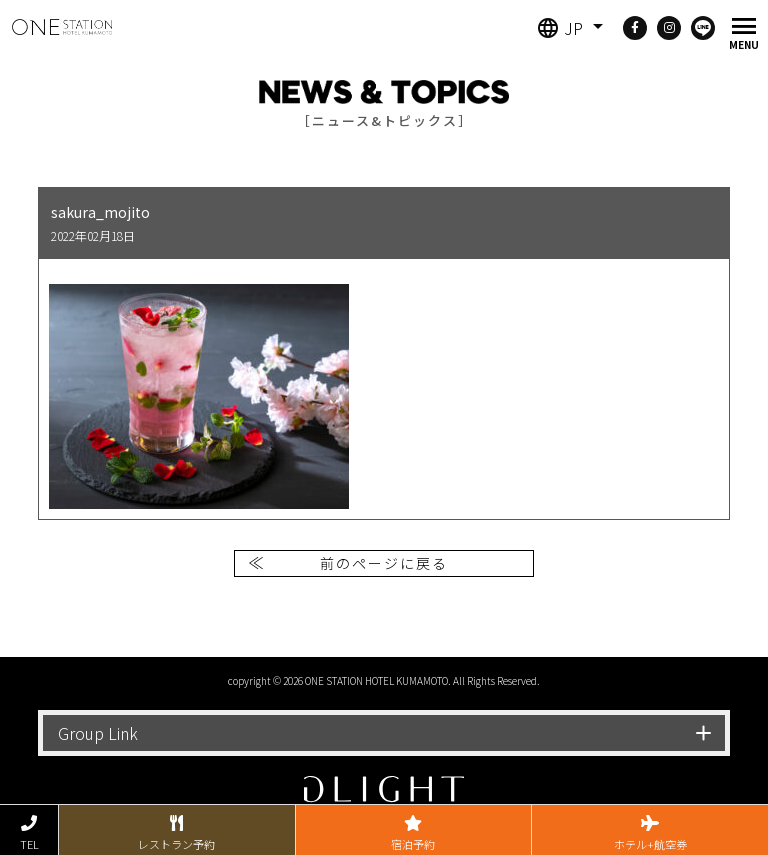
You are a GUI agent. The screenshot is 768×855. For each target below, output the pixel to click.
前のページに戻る (384, 563)
